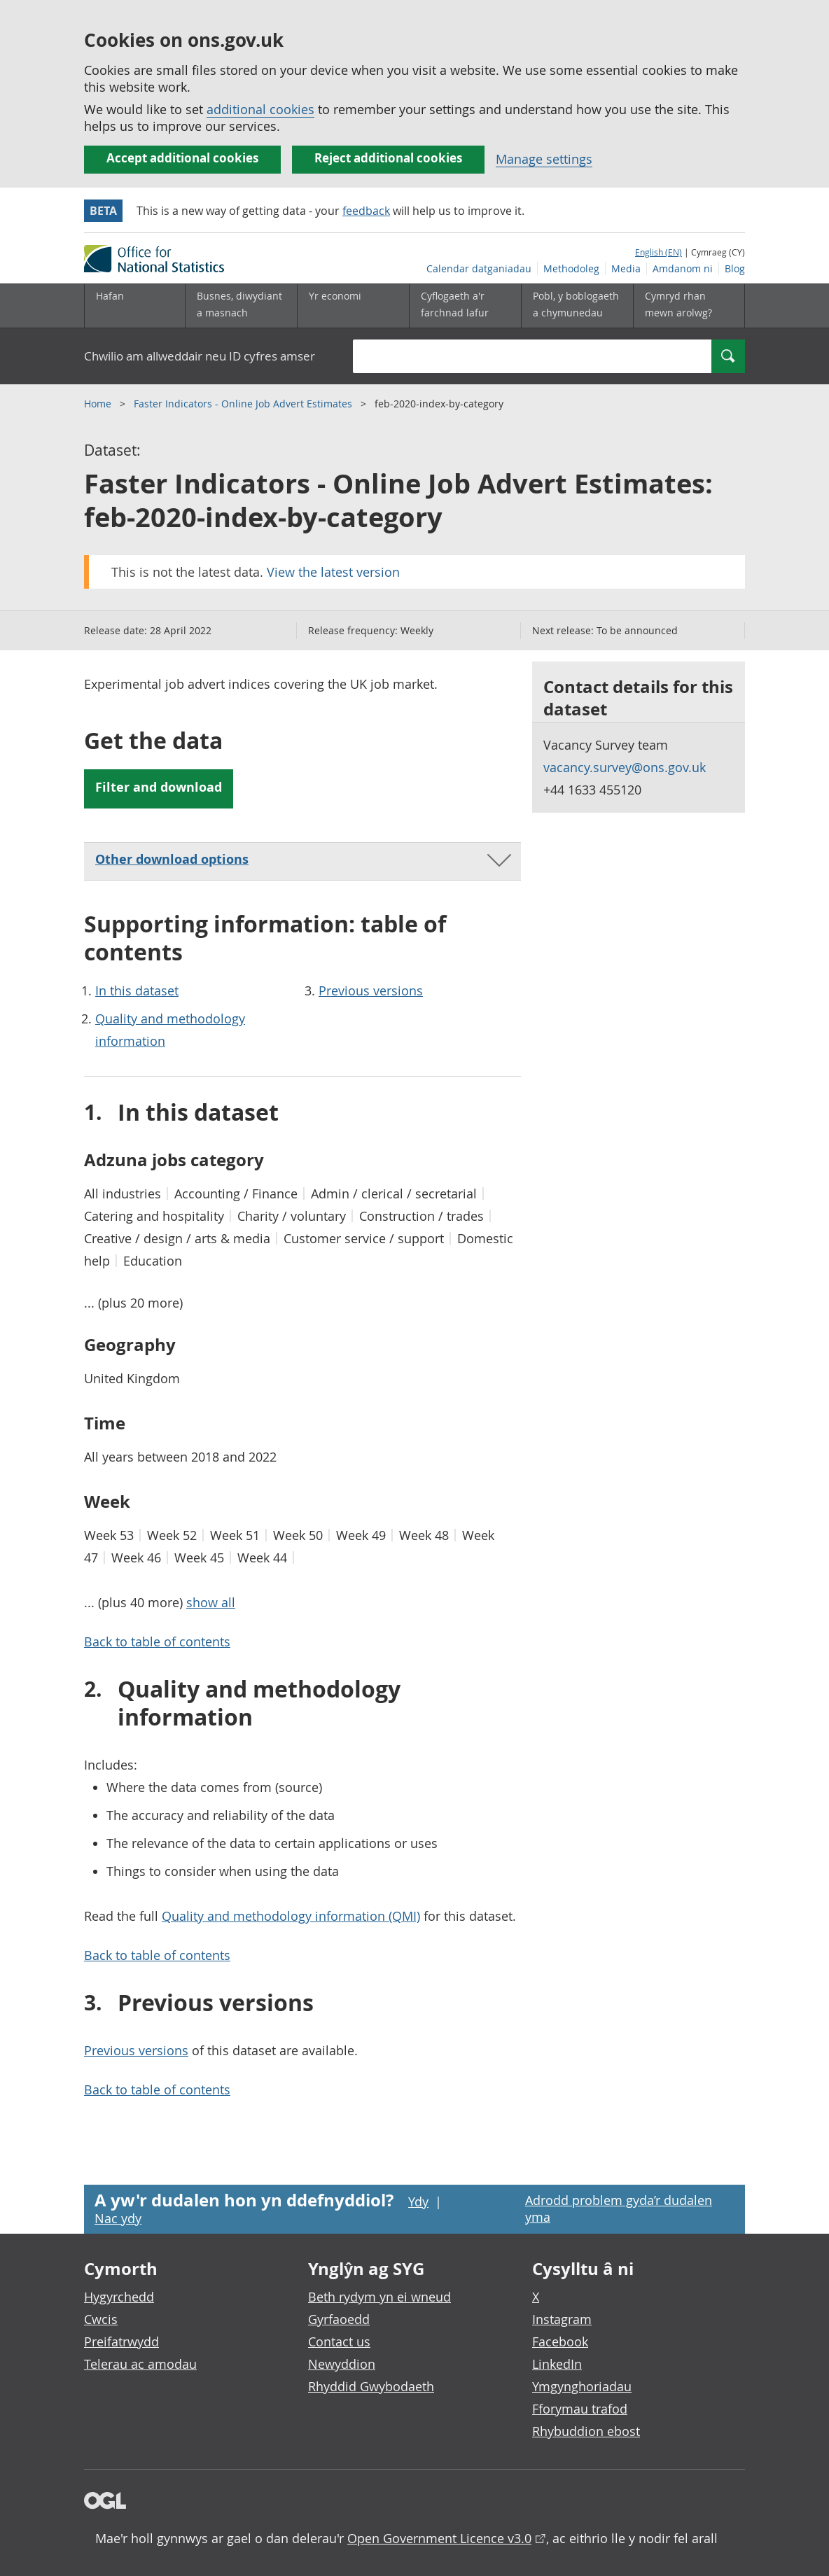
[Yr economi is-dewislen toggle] (353, 306)
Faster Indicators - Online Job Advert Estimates (244, 403)
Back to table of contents (157, 1641)
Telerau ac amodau (140, 2364)
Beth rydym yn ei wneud (379, 2296)
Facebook (560, 2341)
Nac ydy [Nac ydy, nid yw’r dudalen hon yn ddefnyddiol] (118, 2218)
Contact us (339, 2341)
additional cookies (260, 109)
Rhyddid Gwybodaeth (371, 2386)
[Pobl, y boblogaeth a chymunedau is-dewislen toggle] (577, 306)
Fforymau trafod (579, 2408)
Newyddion (341, 2364)
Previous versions (371, 990)
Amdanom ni (683, 268)
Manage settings (544, 158)
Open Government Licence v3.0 (439, 2538)
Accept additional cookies (182, 158)
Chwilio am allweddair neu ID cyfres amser (199, 356)
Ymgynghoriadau (582, 2386)
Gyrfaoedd (339, 2319)
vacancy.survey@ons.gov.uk (624, 767)
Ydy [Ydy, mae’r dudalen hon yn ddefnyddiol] (418, 2201)
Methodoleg (571, 268)
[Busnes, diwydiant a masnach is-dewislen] (241, 306)
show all (210, 1602)
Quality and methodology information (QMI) (291, 1915)
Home (99, 403)
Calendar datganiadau (478, 268)
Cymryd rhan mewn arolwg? (678, 304)
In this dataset (137, 990)
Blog (735, 268)
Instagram (562, 2319)
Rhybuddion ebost (586, 2431)
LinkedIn (557, 2364)
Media (626, 268)
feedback (366, 210)
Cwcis (101, 2319)
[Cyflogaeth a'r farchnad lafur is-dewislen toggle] (465, 306)
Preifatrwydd (121, 2341)
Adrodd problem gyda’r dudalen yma (618, 2208)
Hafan (110, 295)
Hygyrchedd (119, 2296)
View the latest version (333, 572)
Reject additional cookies (388, 158)
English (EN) (658, 252)
